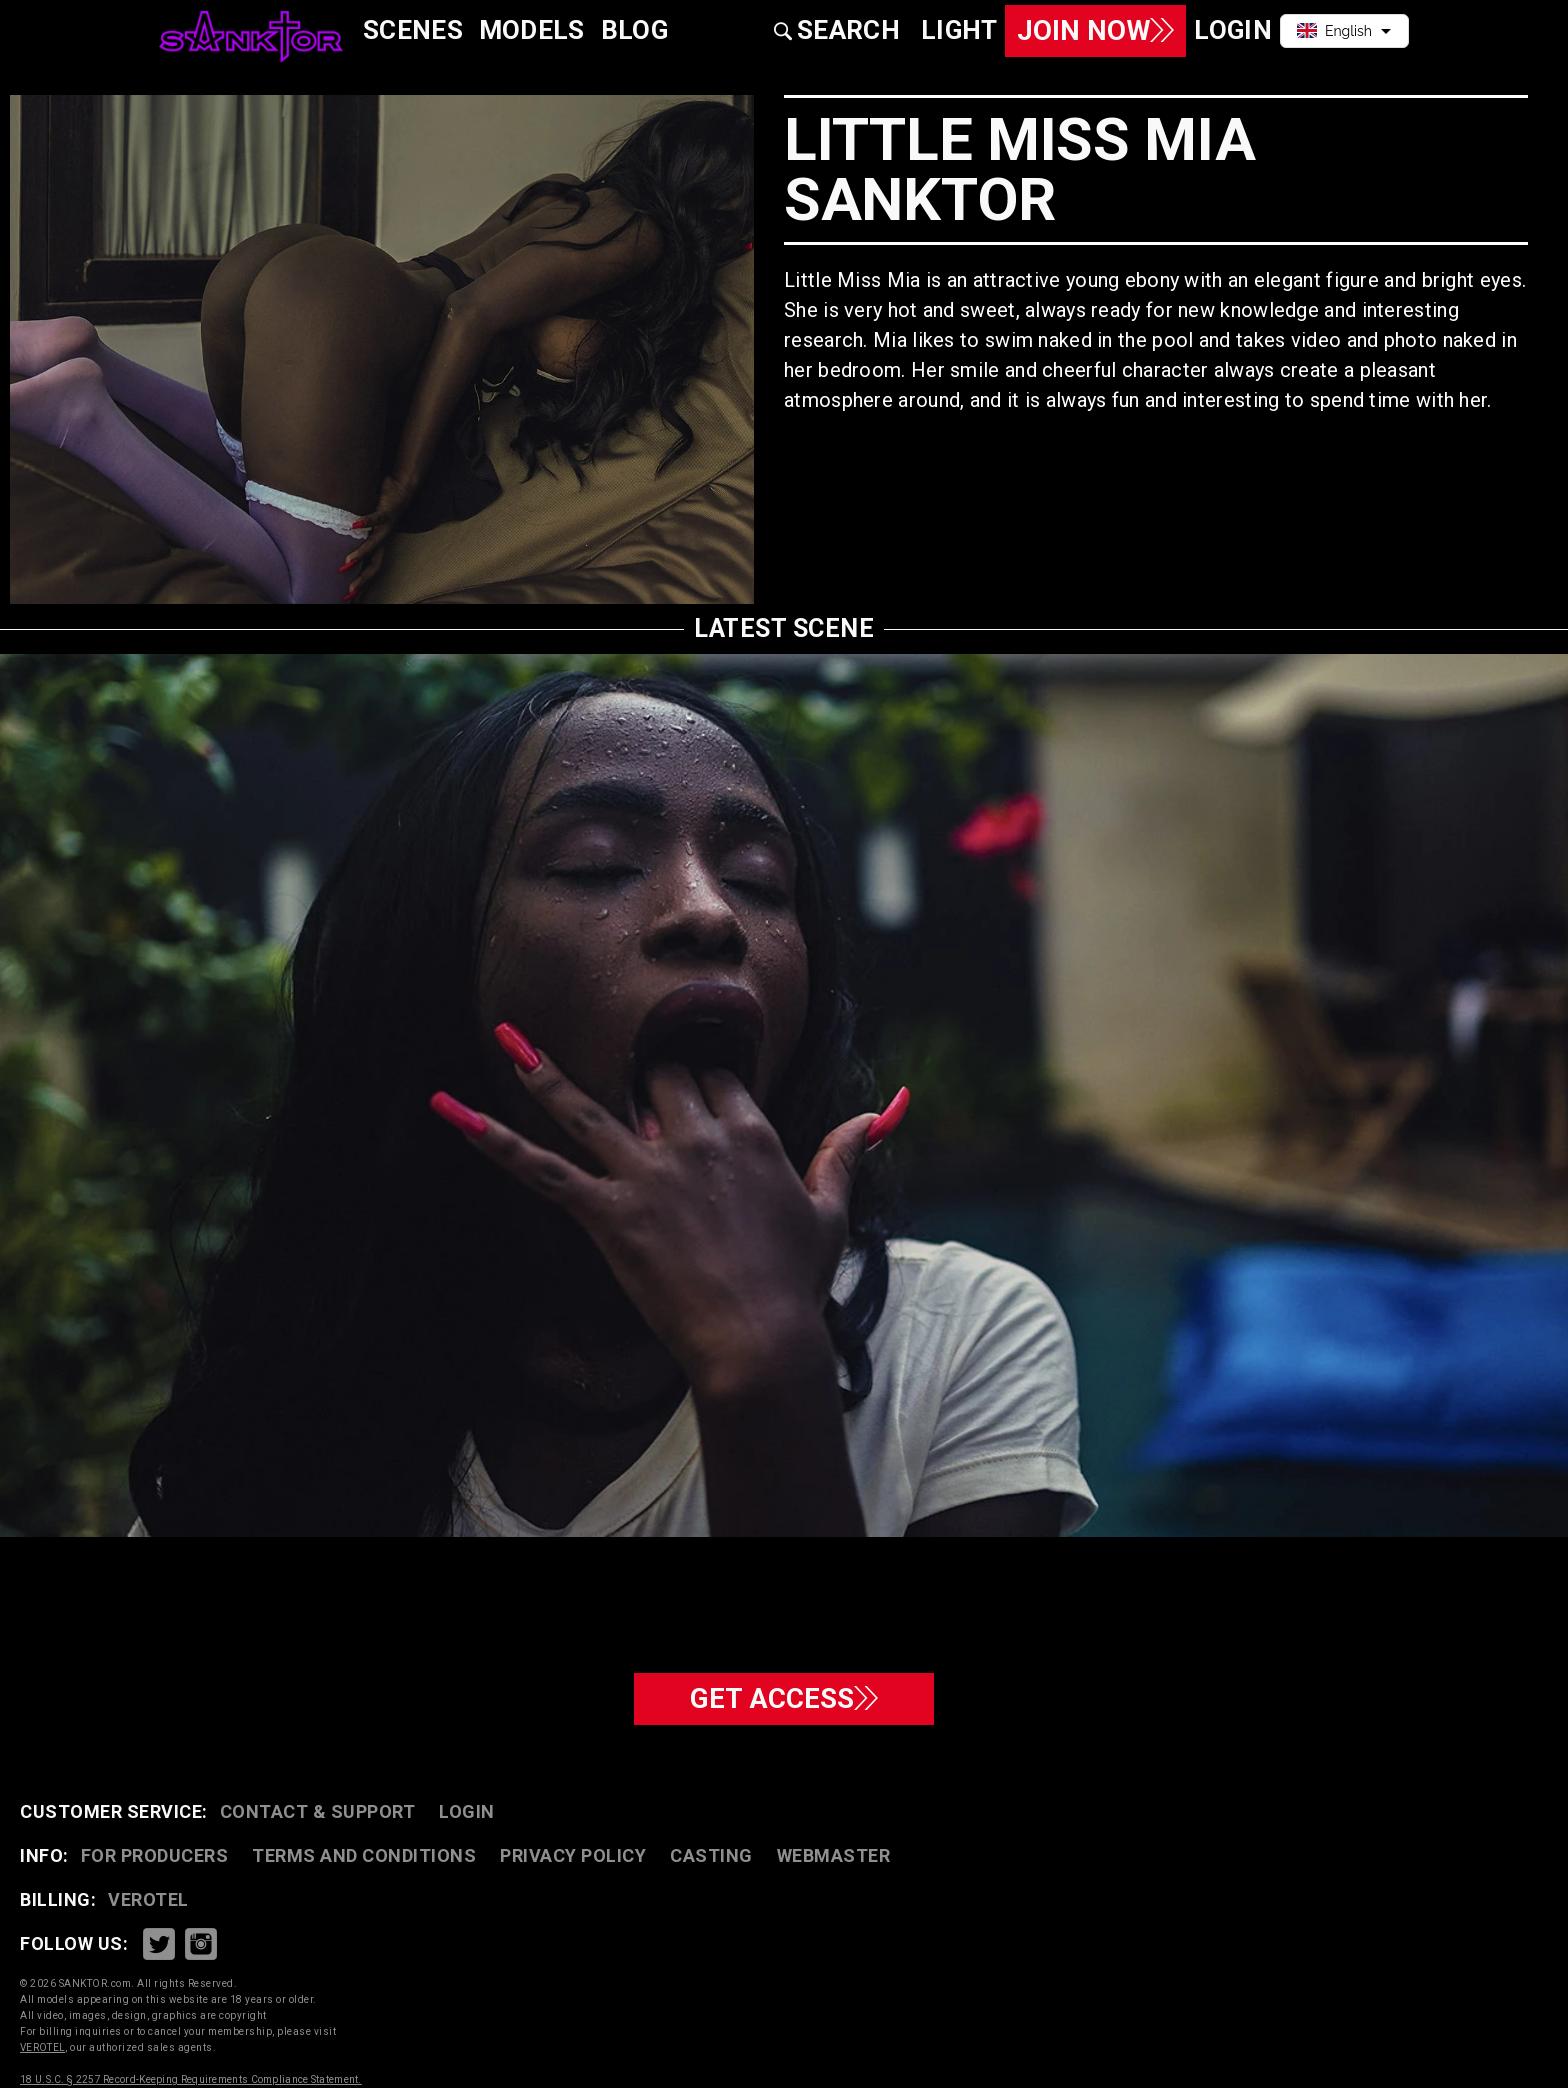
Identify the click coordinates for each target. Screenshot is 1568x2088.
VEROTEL (148, 1899)
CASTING (711, 1855)
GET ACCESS (784, 1698)
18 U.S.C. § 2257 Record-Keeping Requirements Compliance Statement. (191, 2079)
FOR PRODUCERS (155, 1855)
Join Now (1095, 30)
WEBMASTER (834, 1855)
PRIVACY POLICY (573, 1855)
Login (467, 1811)
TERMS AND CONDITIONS (364, 1855)
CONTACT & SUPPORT (318, 1811)
